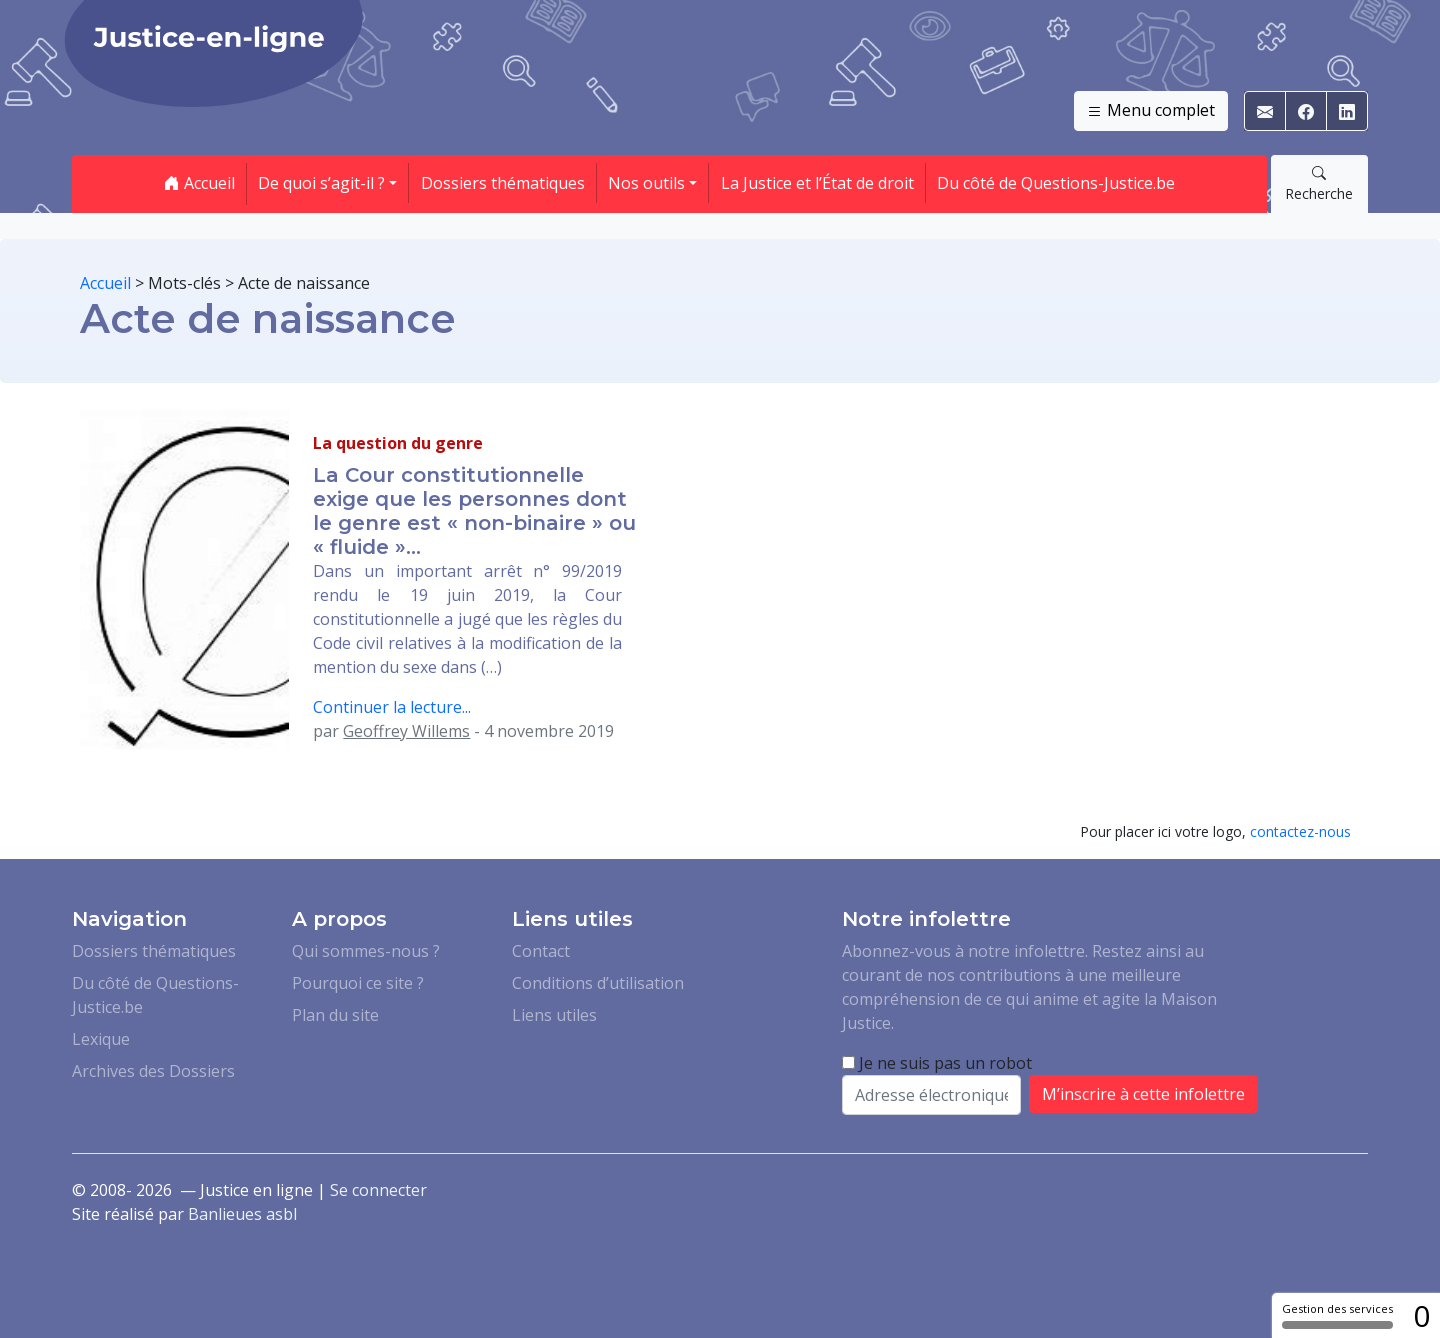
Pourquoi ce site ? (358, 983)
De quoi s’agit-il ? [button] (321, 183)
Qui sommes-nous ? (366, 951)
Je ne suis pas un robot (937, 1063)
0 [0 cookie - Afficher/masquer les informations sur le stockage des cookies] (1421, 1315)
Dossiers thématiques (503, 183)
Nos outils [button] (646, 183)
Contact (541, 951)
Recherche (1319, 183)
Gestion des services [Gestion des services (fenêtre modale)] (1337, 1315)
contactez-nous (1300, 831)
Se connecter (378, 1190)
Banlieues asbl (242, 1214)
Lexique (101, 1039)
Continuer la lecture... (392, 707)
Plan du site (335, 1015)
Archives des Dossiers (153, 1071)
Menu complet (1151, 111)
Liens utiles (554, 1015)
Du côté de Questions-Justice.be (1056, 183)
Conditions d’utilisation (598, 983)
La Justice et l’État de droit (817, 183)
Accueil (199, 183)
